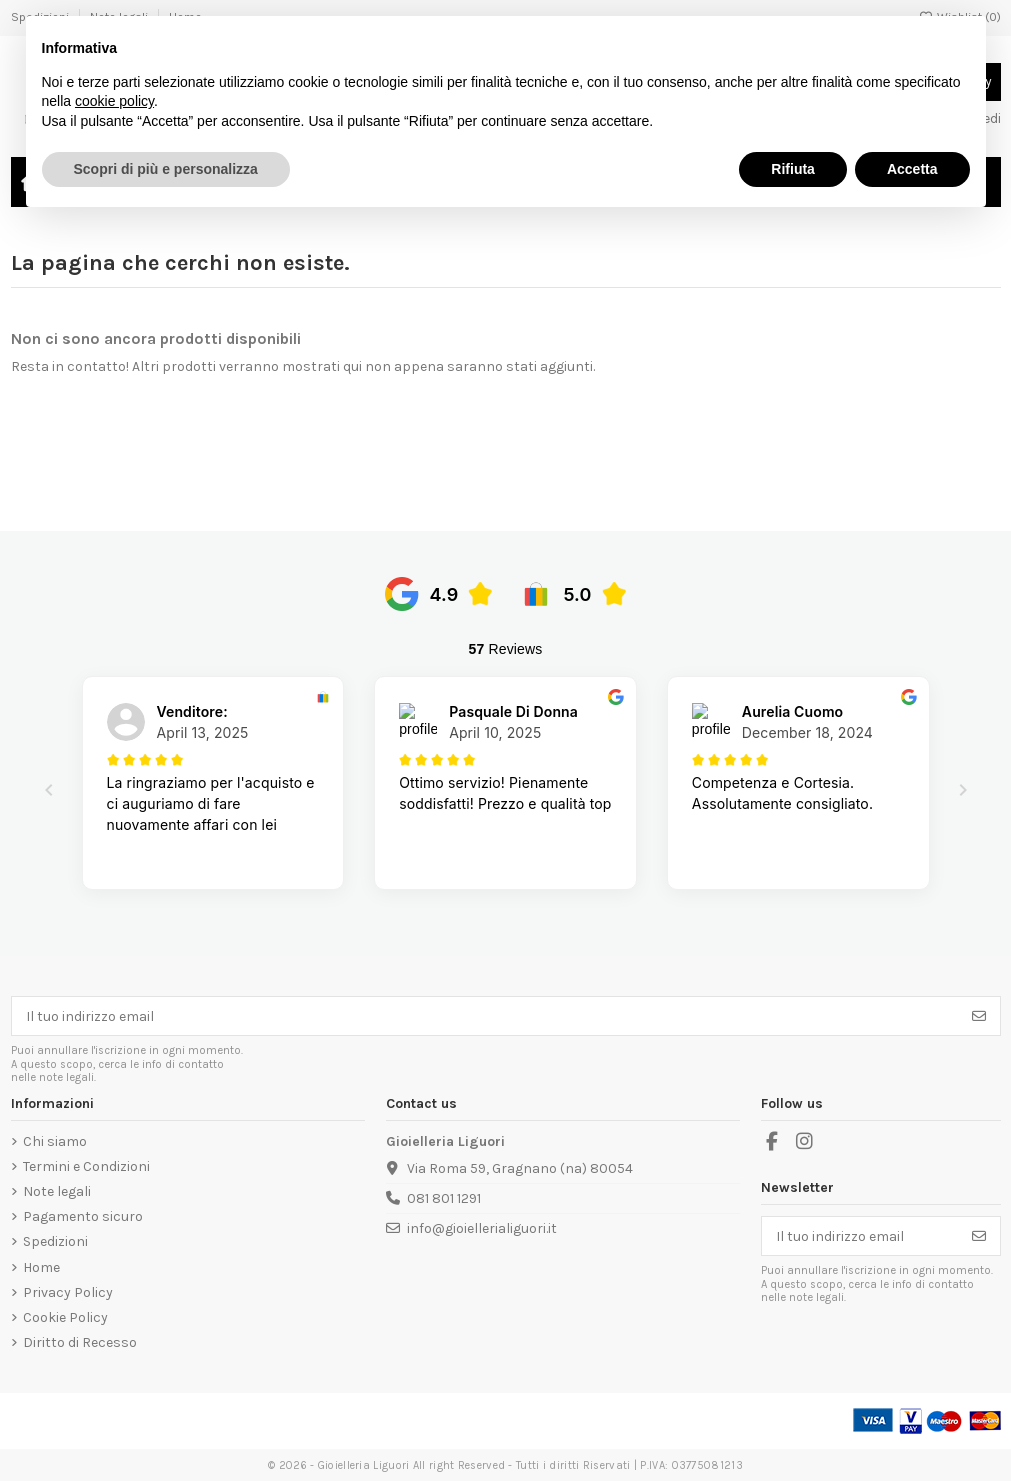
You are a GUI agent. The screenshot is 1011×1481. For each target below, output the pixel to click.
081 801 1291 (444, 1198)
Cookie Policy (65, 1317)
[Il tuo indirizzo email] (485, 1016)
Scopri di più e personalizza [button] (166, 169)
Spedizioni (55, 1241)
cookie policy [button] (114, 101)
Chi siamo (55, 1141)
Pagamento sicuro (83, 1216)
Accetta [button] (912, 169)
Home (41, 1267)
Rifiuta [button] (793, 169)
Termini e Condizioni (86, 1166)
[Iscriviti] (979, 1016)
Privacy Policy (68, 1292)
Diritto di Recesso (80, 1342)
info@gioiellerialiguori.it (482, 1228)
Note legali (57, 1191)
